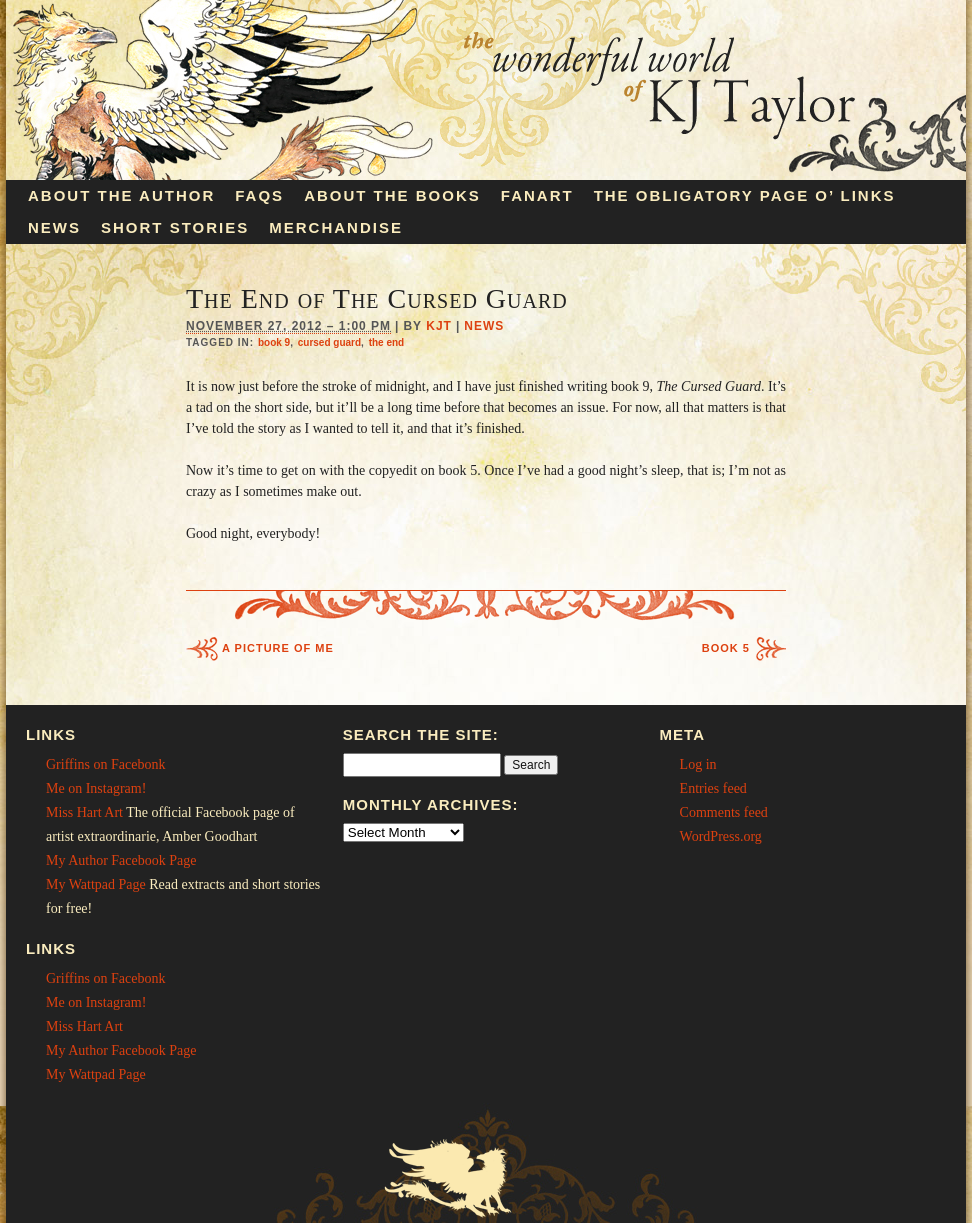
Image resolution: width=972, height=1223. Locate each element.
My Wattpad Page (96, 884)
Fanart (537, 195)
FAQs (259, 195)
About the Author (121, 195)
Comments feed (724, 812)
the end (387, 342)
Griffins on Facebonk (106, 764)
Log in (698, 764)
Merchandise (336, 227)
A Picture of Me (278, 648)
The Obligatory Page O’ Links (745, 195)
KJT (439, 326)
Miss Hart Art (84, 812)
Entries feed (713, 788)
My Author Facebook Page (121, 860)
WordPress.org (721, 836)
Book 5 (726, 648)
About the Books (392, 195)
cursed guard (329, 342)
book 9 (274, 342)
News (54, 227)
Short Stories (175, 227)
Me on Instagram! (96, 788)
